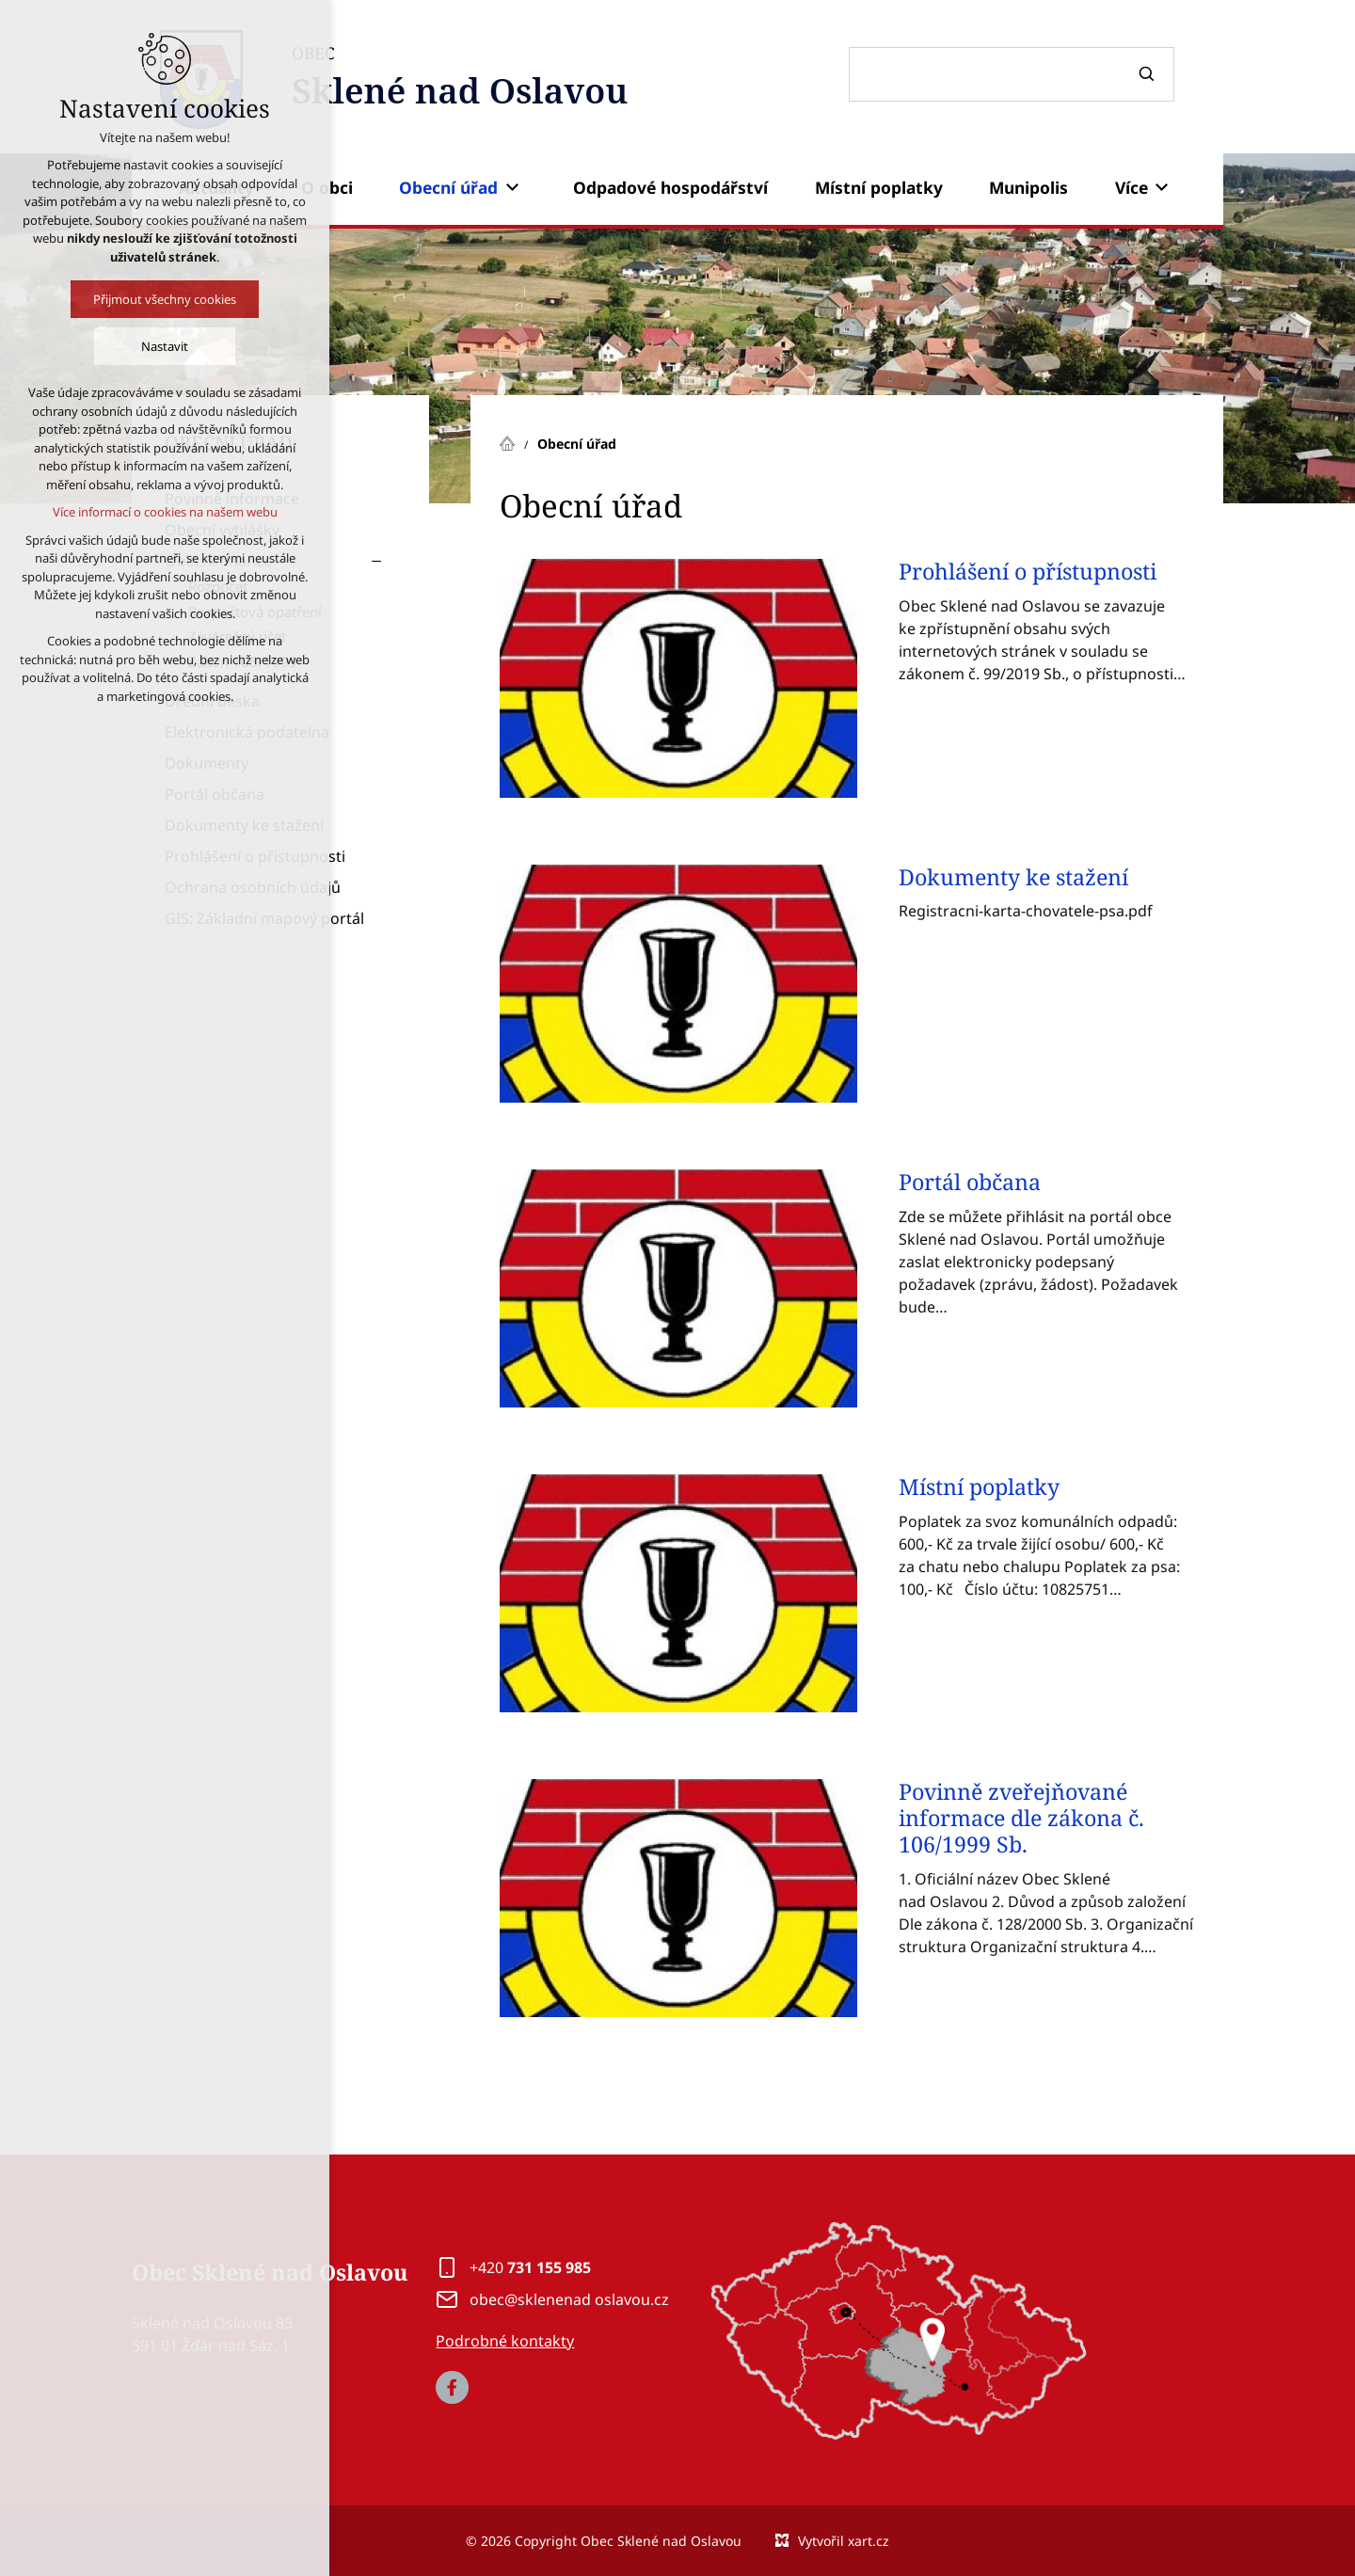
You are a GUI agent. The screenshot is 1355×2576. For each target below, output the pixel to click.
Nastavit (164, 346)
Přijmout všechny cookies (164, 299)
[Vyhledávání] (1149, 74)
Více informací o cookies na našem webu (164, 511)
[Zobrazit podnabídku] (512, 187)
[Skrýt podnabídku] (376, 561)
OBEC (460, 79)
